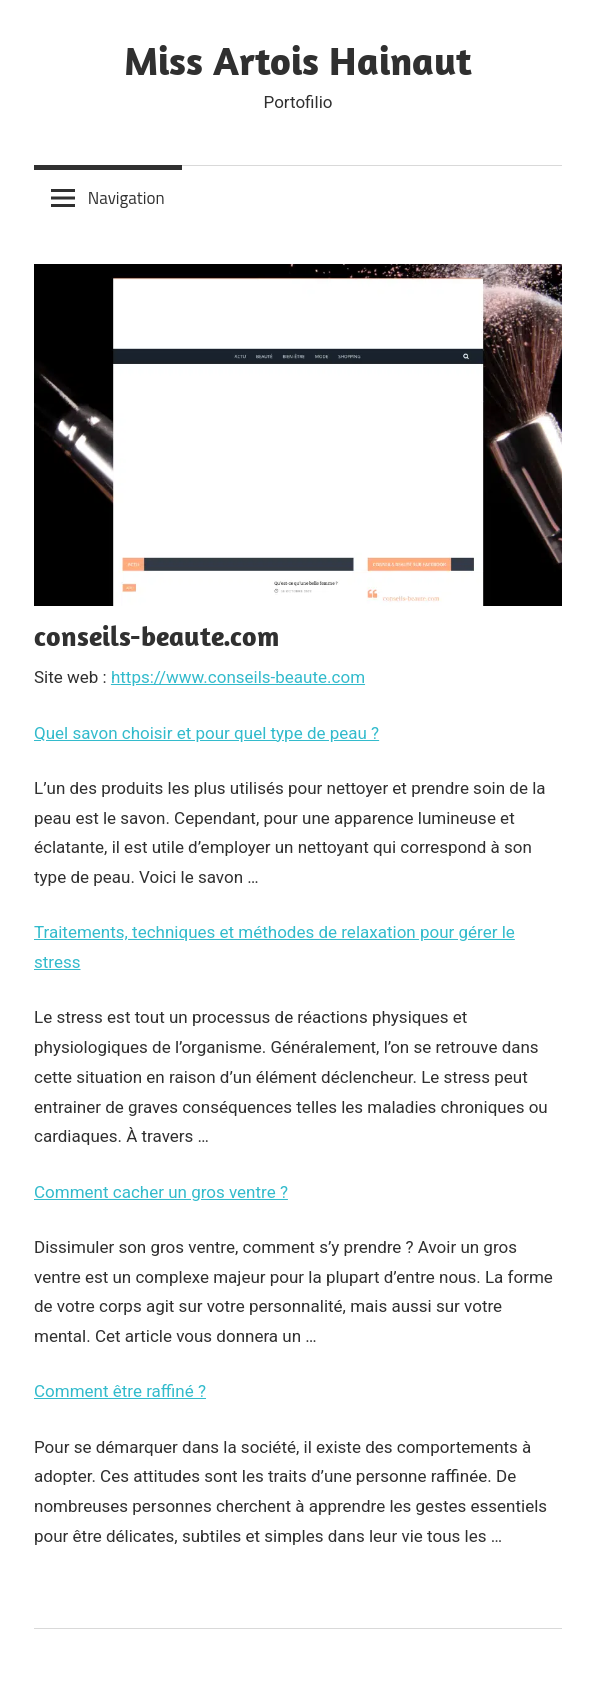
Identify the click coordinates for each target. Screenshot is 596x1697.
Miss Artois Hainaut (298, 60)
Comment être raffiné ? (120, 1391)
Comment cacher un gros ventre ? (161, 1192)
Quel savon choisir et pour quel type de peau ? (206, 733)
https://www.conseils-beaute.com (238, 677)
